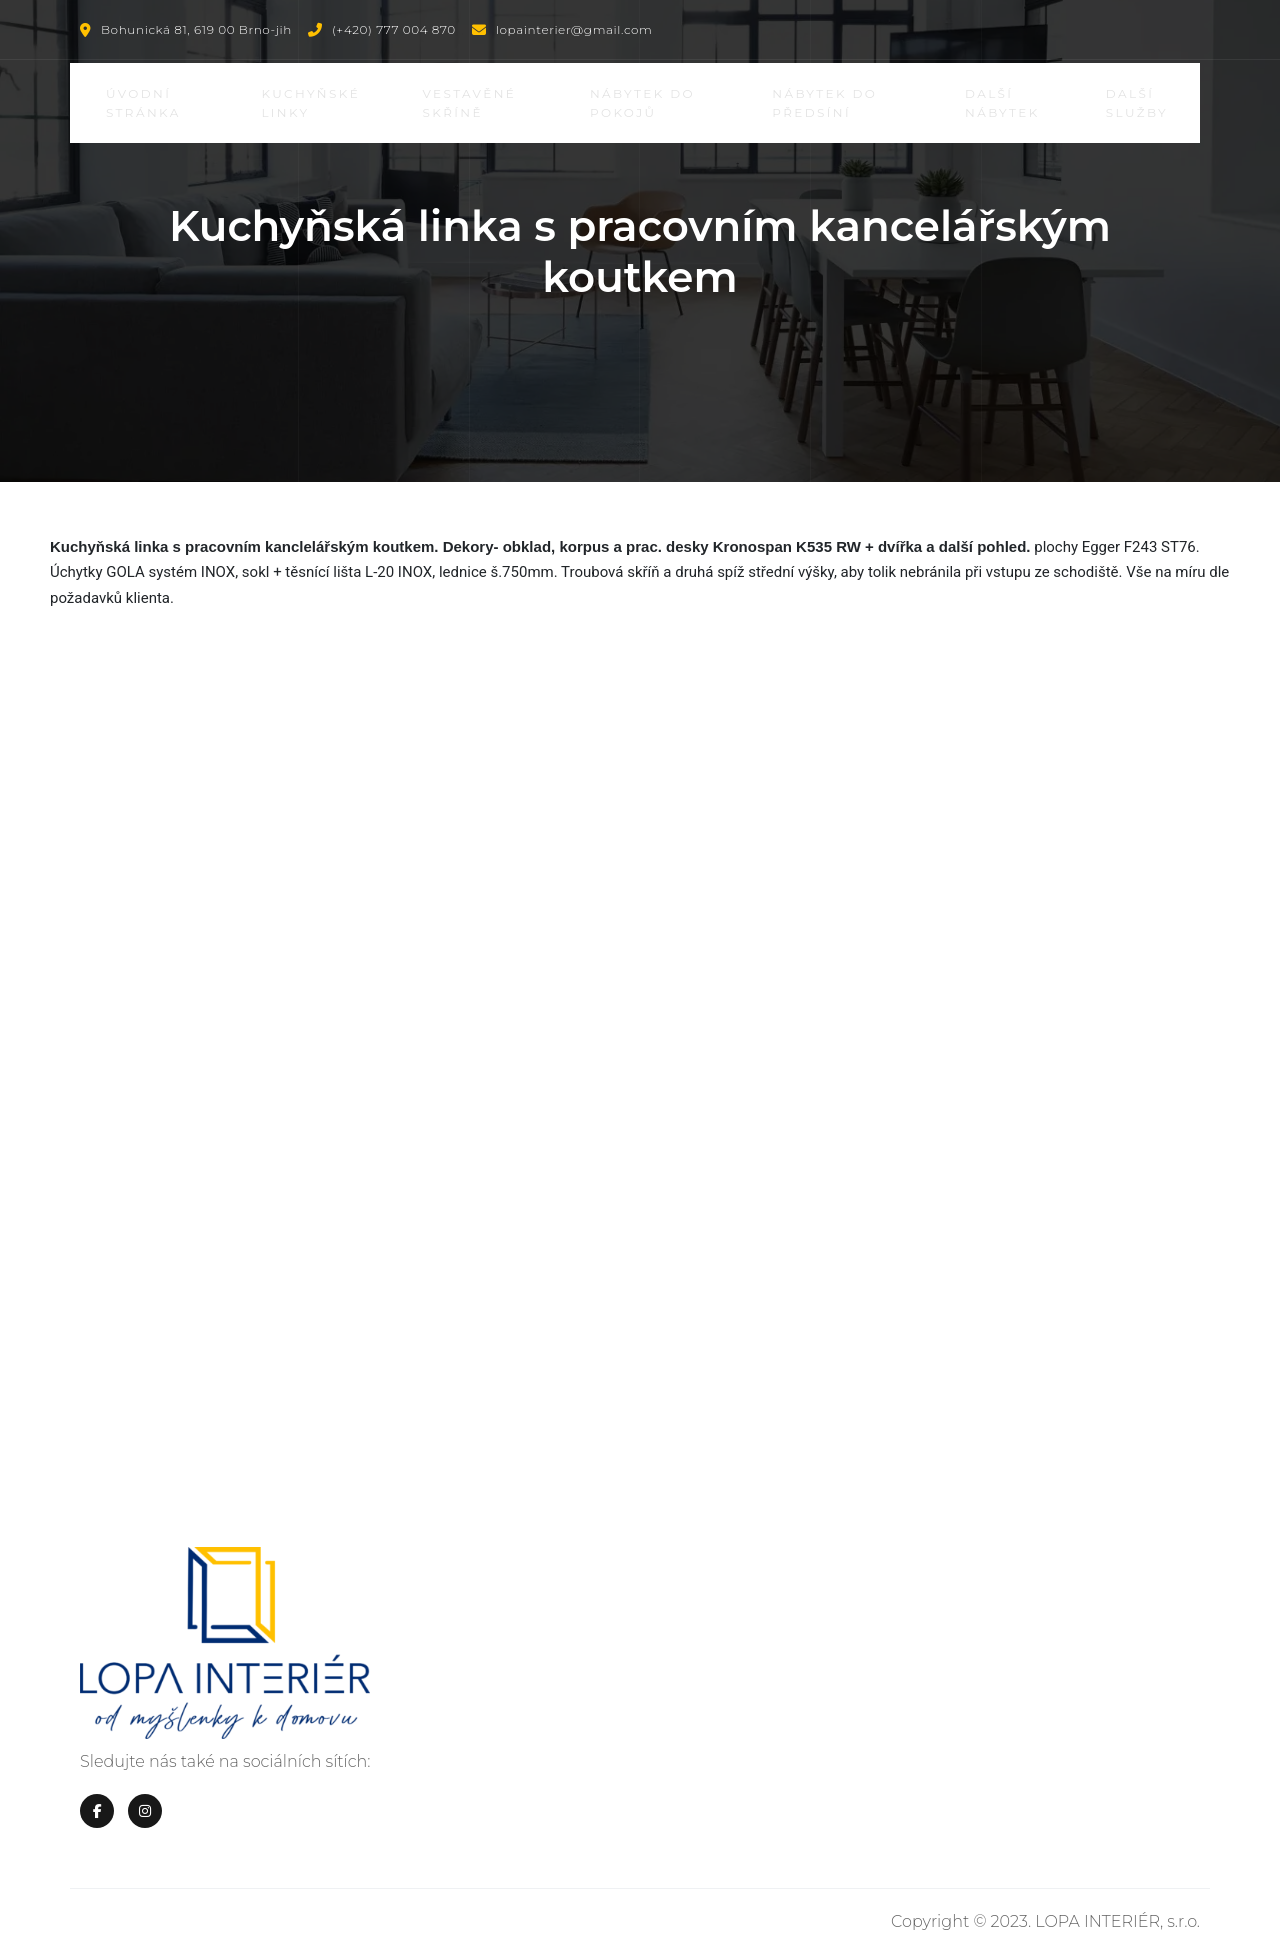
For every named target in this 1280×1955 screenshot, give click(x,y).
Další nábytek (1005, 103)
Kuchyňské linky (315, 103)
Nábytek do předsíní (828, 103)
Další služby (1140, 103)
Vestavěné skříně (474, 103)
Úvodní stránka (147, 103)
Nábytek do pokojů (646, 103)
